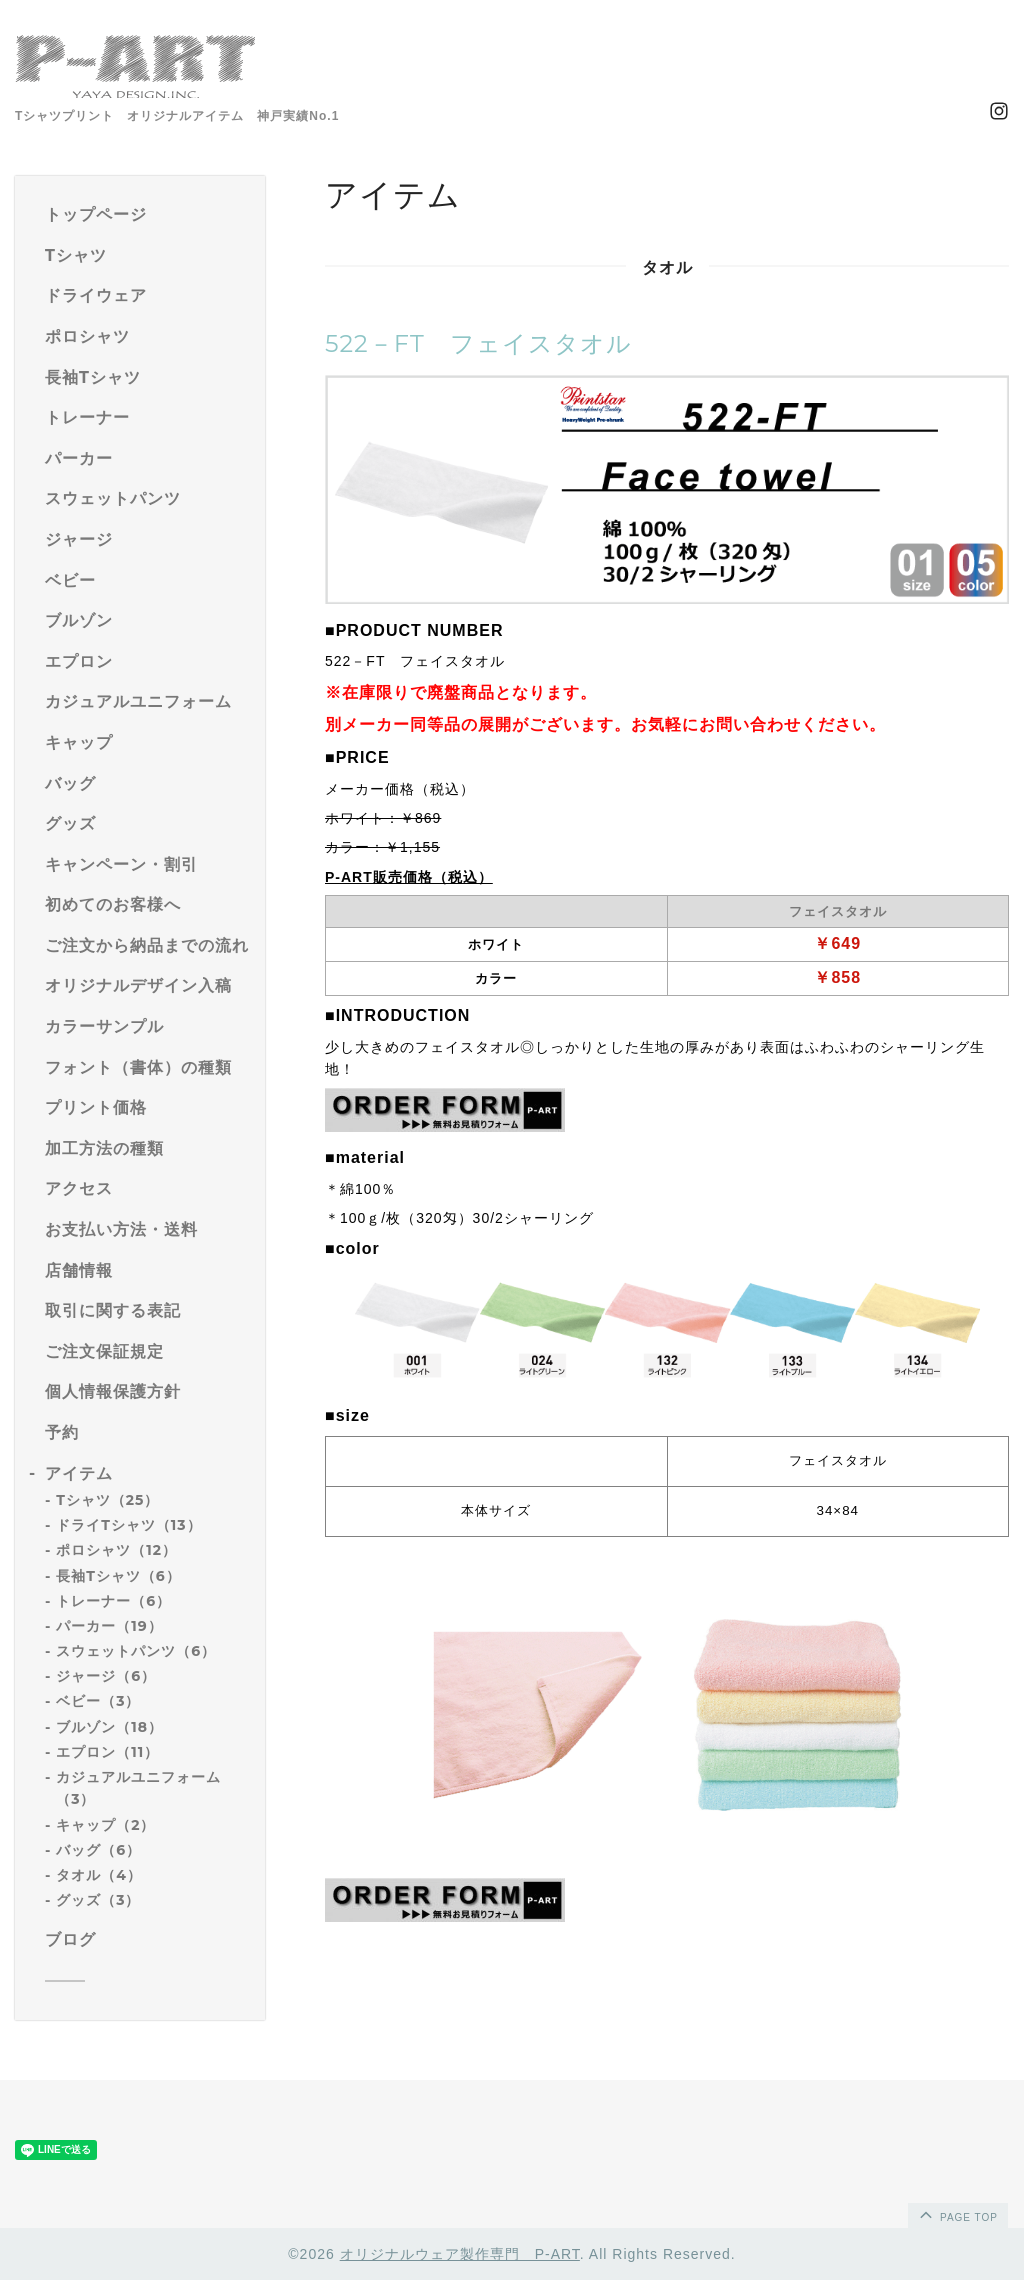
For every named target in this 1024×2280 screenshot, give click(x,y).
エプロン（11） (107, 1752)
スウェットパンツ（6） (136, 1651)
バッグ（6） (98, 1850)
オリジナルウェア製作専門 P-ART (460, 2254)
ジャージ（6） (106, 1676)
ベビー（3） (98, 1701)
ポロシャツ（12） (116, 1550)
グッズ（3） (98, 1900)
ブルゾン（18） (109, 1727)
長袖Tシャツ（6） (118, 1576)
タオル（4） (99, 1875)
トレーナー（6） (113, 1601)
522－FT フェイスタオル (478, 343)
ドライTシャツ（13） (128, 1525)
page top (957, 2214)
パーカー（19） (109, 1626)
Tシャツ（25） (107, 1500)
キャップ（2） (105, 1825)
